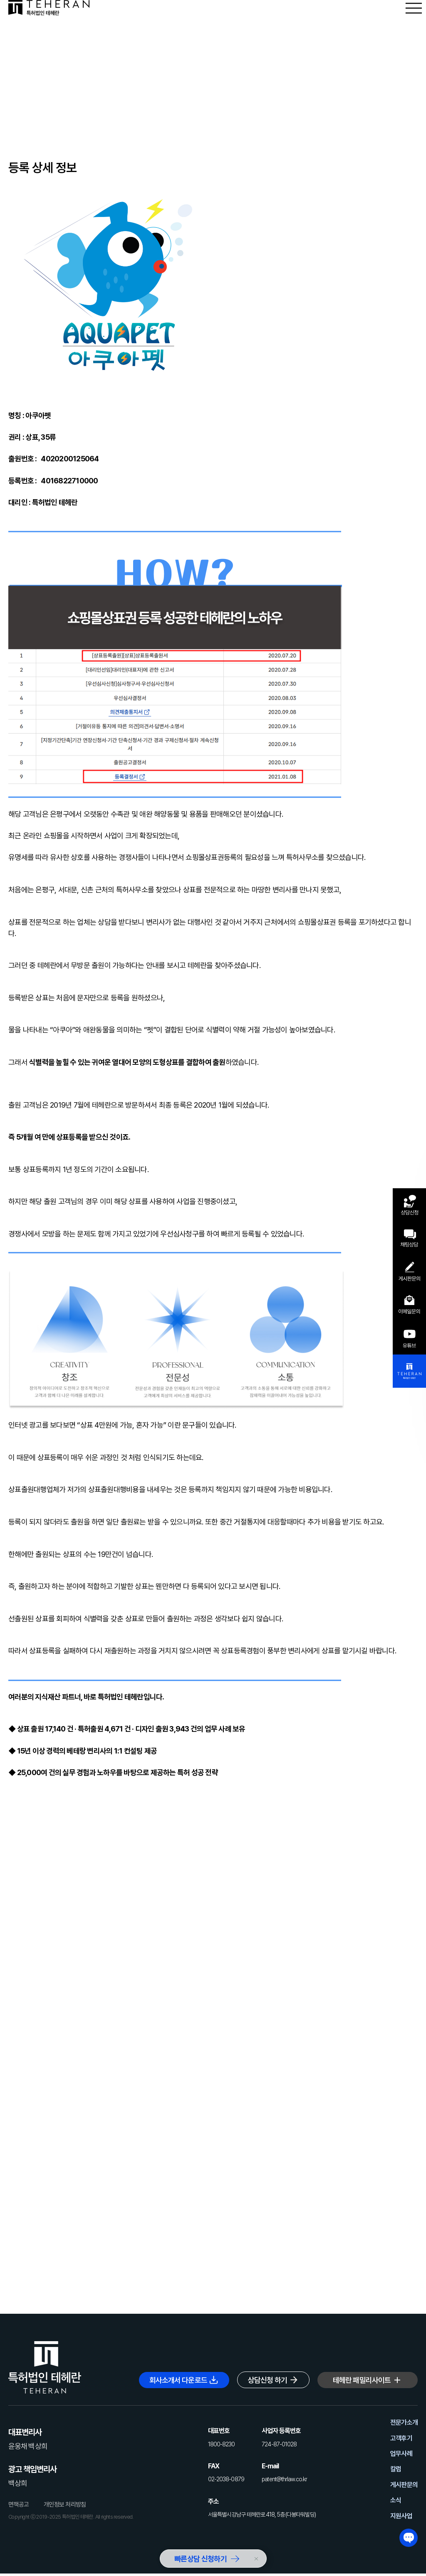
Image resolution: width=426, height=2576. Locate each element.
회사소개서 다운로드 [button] (178, 2380)
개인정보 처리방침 (65, 2504)
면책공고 (18, 2504)
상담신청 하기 (267, 2380)
